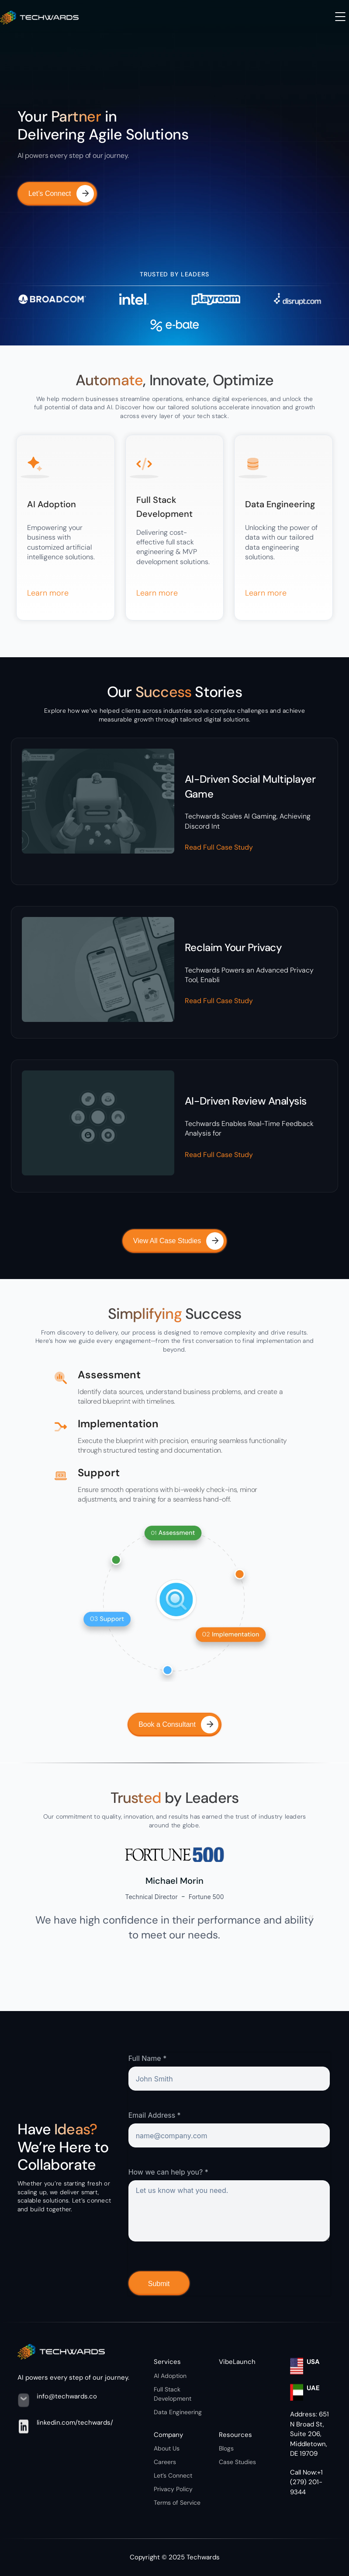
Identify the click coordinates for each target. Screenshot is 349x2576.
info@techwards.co (67, 2396)
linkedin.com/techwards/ (75, 2422)
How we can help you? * (168, 2172)
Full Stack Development (172, 2393)
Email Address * (154, 2115)
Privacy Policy (173, 2489)
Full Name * (147, 2058)
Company (168, 2434)
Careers (165, 2462)
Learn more (48, 593)
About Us (167, 2448)
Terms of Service (177, 2502)
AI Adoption (170, 2376)
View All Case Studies (178, 1241)
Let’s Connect (61, 193)
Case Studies (237, 2462)
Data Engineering (178, 2412)
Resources (235, 2434)
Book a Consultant (178, 1724)
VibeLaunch (237, 2361)
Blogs (226, 2448)
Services (167, 2361)
